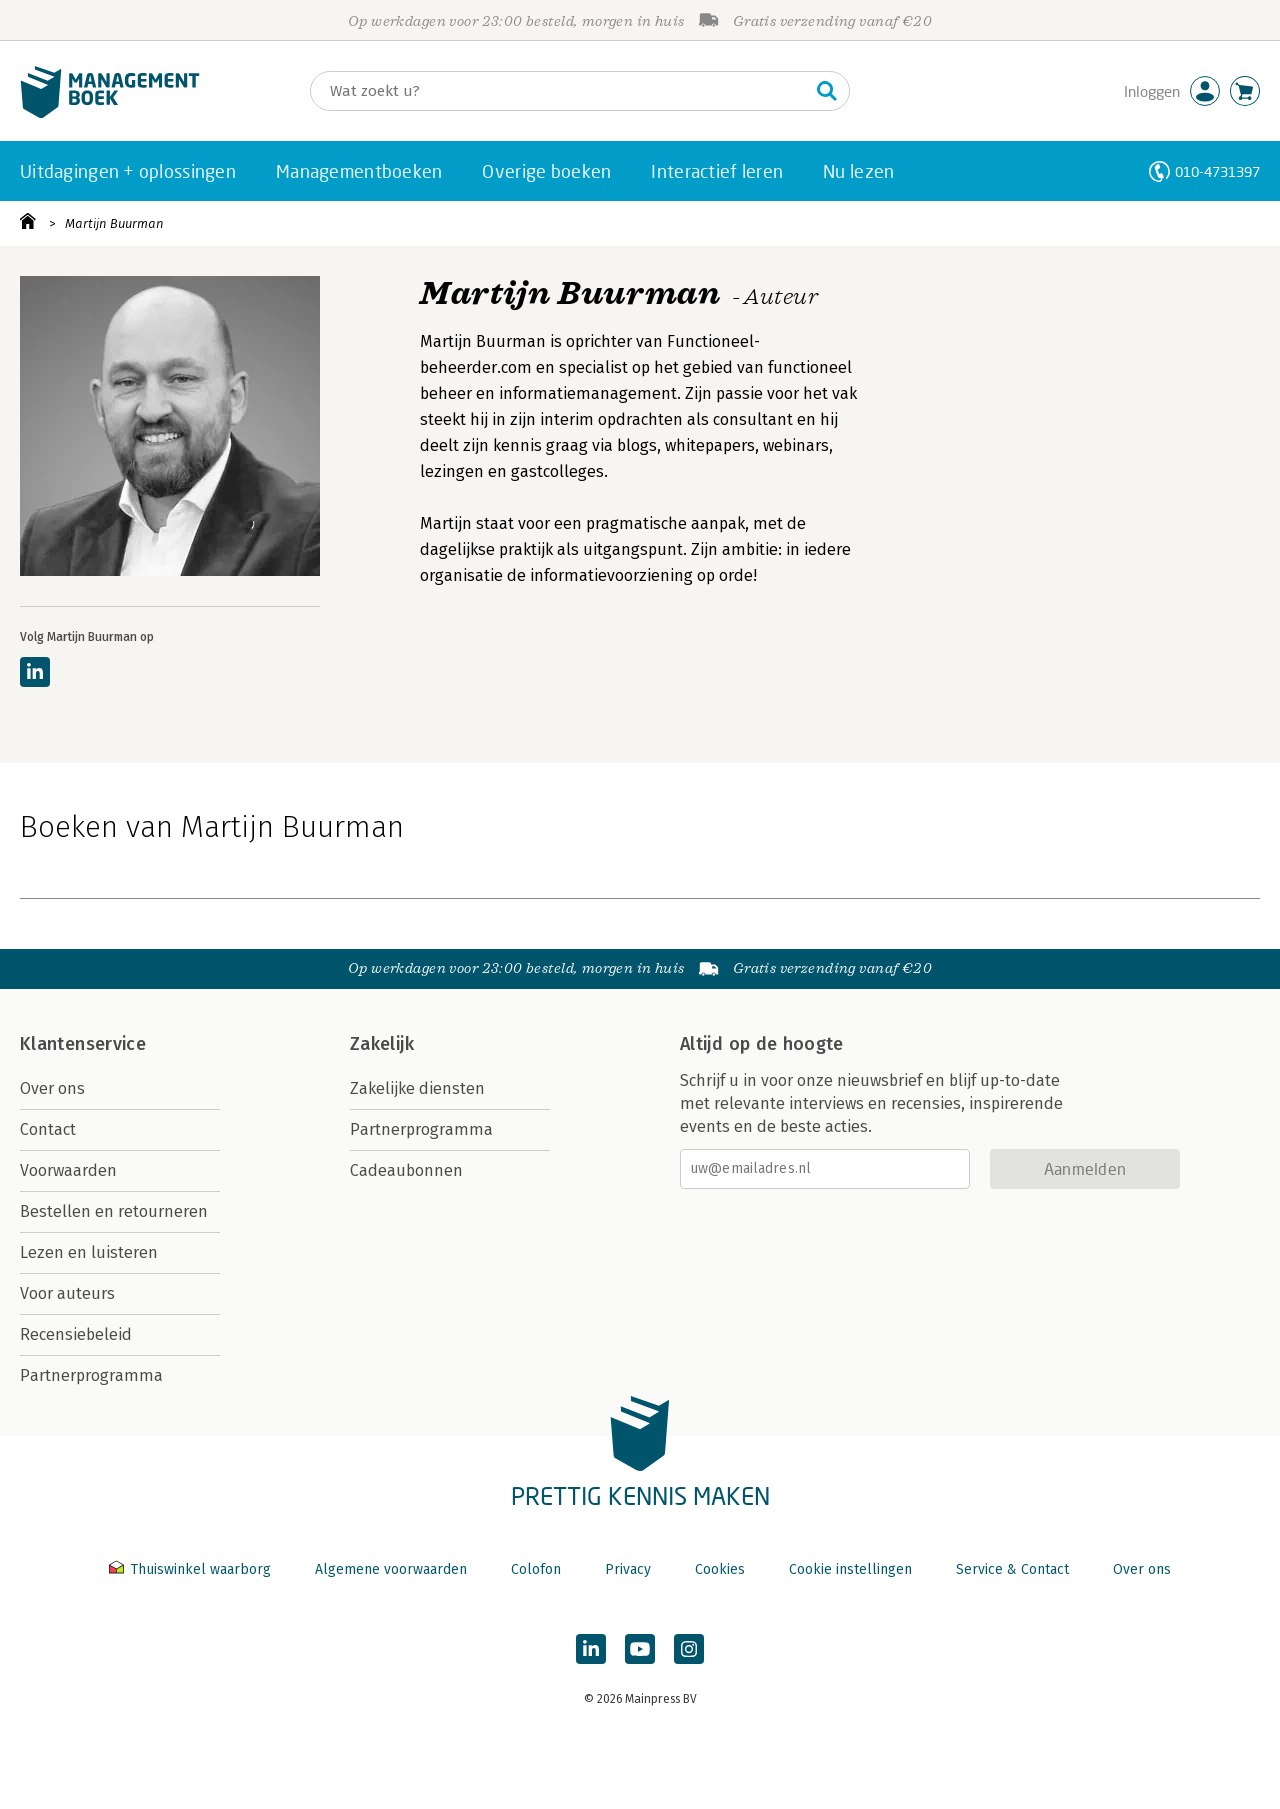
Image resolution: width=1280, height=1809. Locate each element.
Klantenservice (83, 1044)
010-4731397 (1217, 171)
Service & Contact (1012, 1569)
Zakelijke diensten (417, 1088)
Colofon (536, 1569)
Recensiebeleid (76, 1334)
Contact (48, 1129)
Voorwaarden (68, 1170)
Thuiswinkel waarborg (192, 1569)
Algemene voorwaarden (391, 1569)
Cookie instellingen (850, 1569)
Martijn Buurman (114, 223)
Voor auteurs (67, 1293)
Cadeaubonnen (406, 1170)
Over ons (52, 1088)
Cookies (720, 1569)
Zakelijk (382, 1044)
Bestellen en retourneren (114, 1211)
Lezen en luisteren (89, 1252)
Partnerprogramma (91, 1375)
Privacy (628, 1569)
